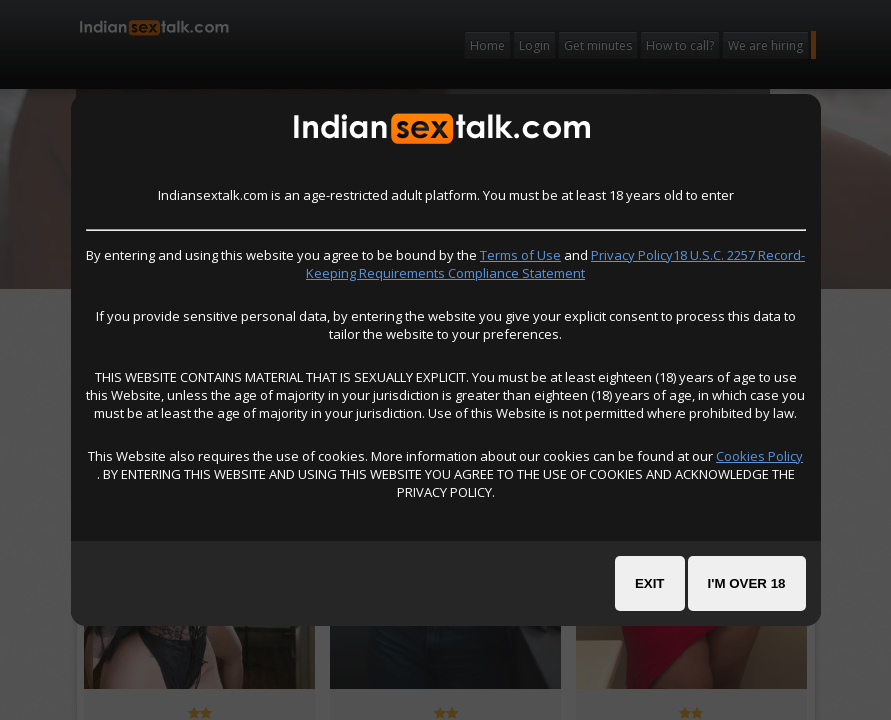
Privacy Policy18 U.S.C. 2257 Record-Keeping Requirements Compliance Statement (555, 264)
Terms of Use (520, 255)
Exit (650, 583)
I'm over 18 (747, 583)
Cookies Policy (759, 456)
